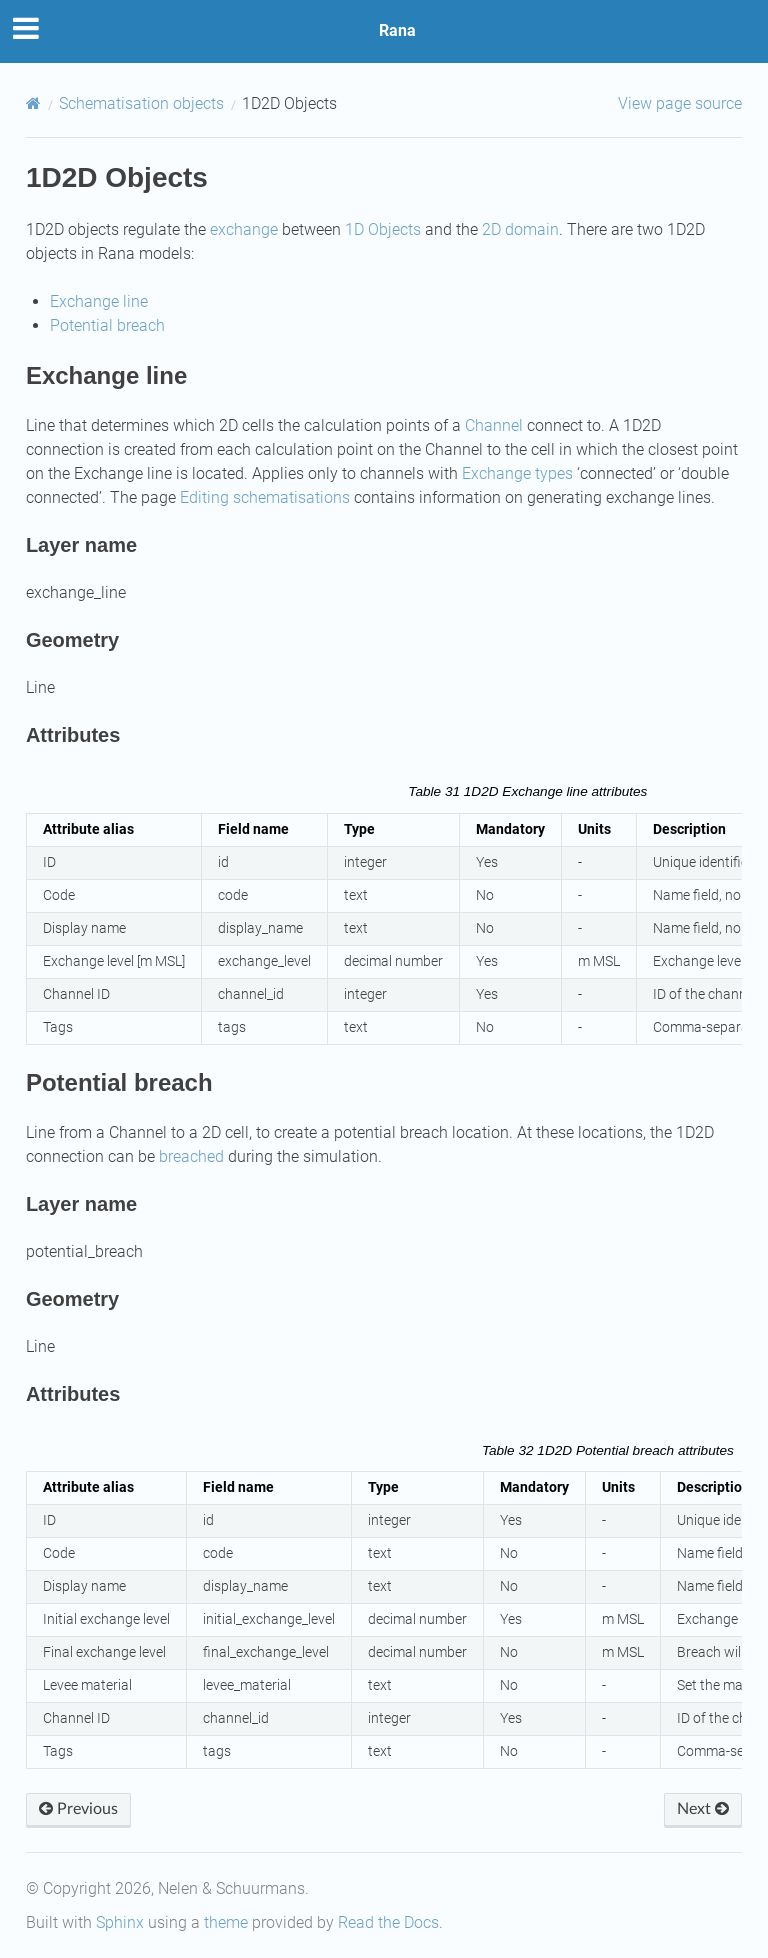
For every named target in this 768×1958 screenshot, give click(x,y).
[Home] (33, 103)
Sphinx (120, 1922)
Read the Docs (388, 1922)
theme (226, 1922)
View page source (680, 103)
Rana (397, 30)
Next (703, 1809)
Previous (78, 1809)
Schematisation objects (141, 103)
